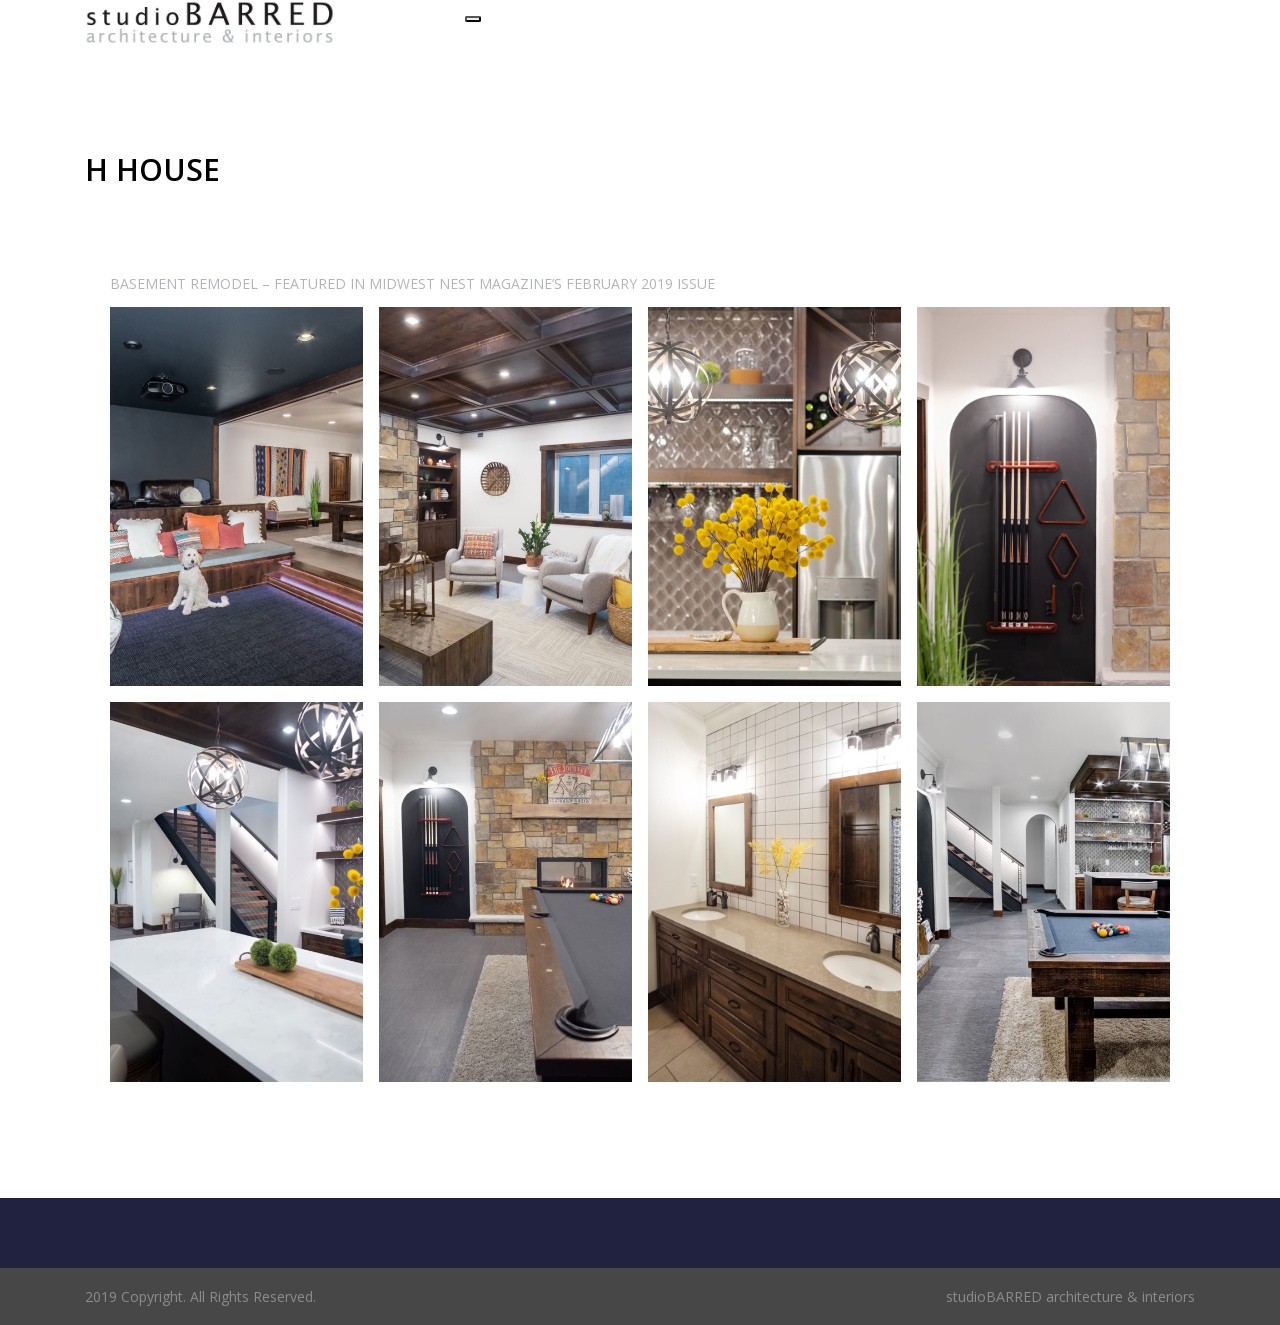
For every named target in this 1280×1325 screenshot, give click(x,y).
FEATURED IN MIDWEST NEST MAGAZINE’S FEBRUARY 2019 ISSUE (494, 283)
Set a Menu (130, 58)
